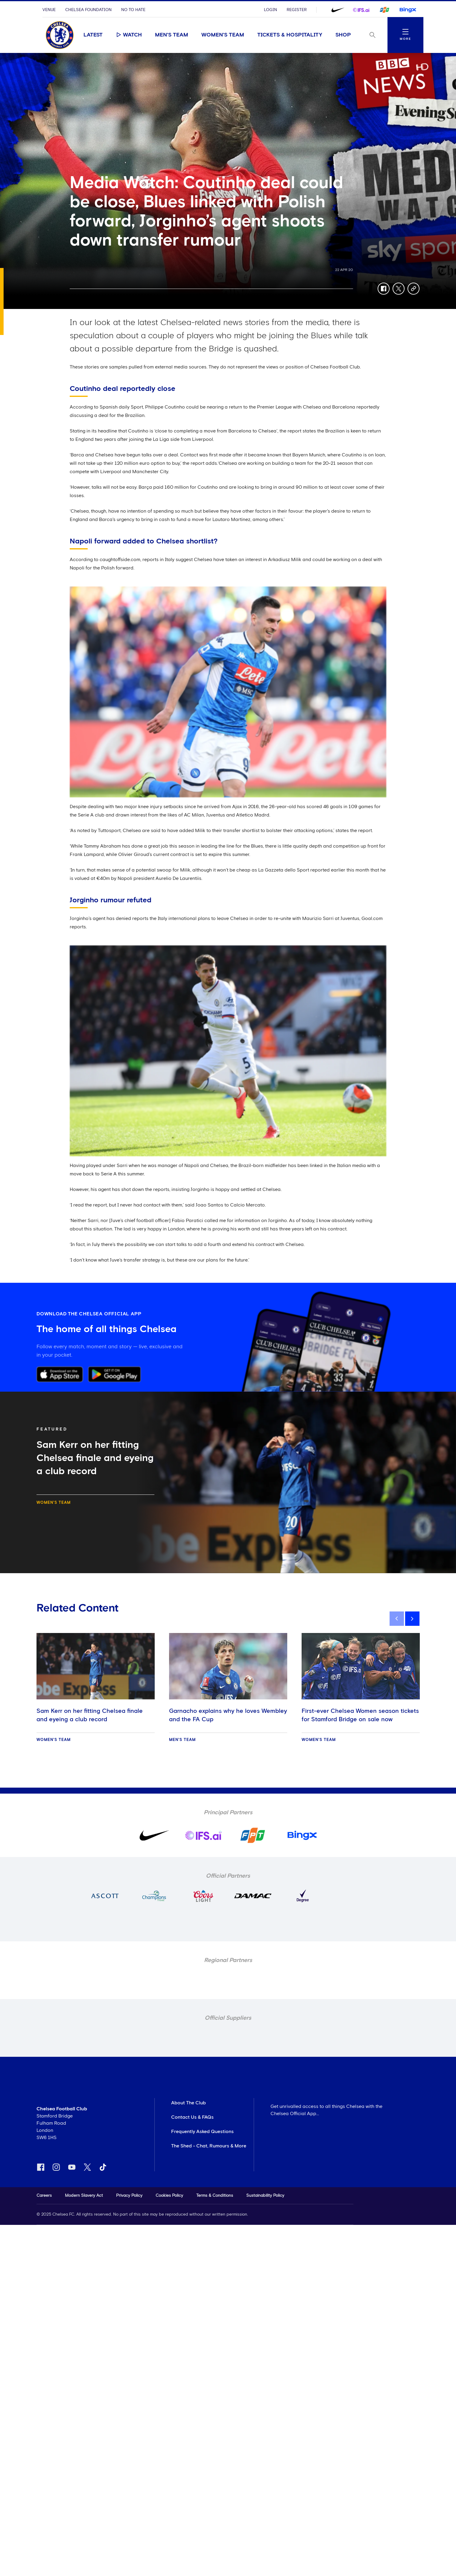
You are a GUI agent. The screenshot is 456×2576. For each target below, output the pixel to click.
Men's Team (171, 35)
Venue (49, 10)
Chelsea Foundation (88, 10)
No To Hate (133, 10)
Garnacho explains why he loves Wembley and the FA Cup (228, 1715)
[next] (412, 1618)
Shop (343, 35)
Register (297, 10)
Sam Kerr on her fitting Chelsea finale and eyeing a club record (90, 1715)
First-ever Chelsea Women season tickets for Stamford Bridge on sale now (360, 1715)
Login (270, 10)
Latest (93, 35)
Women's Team (222, 35)
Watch (129, 35)
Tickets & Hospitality (289, 35)
